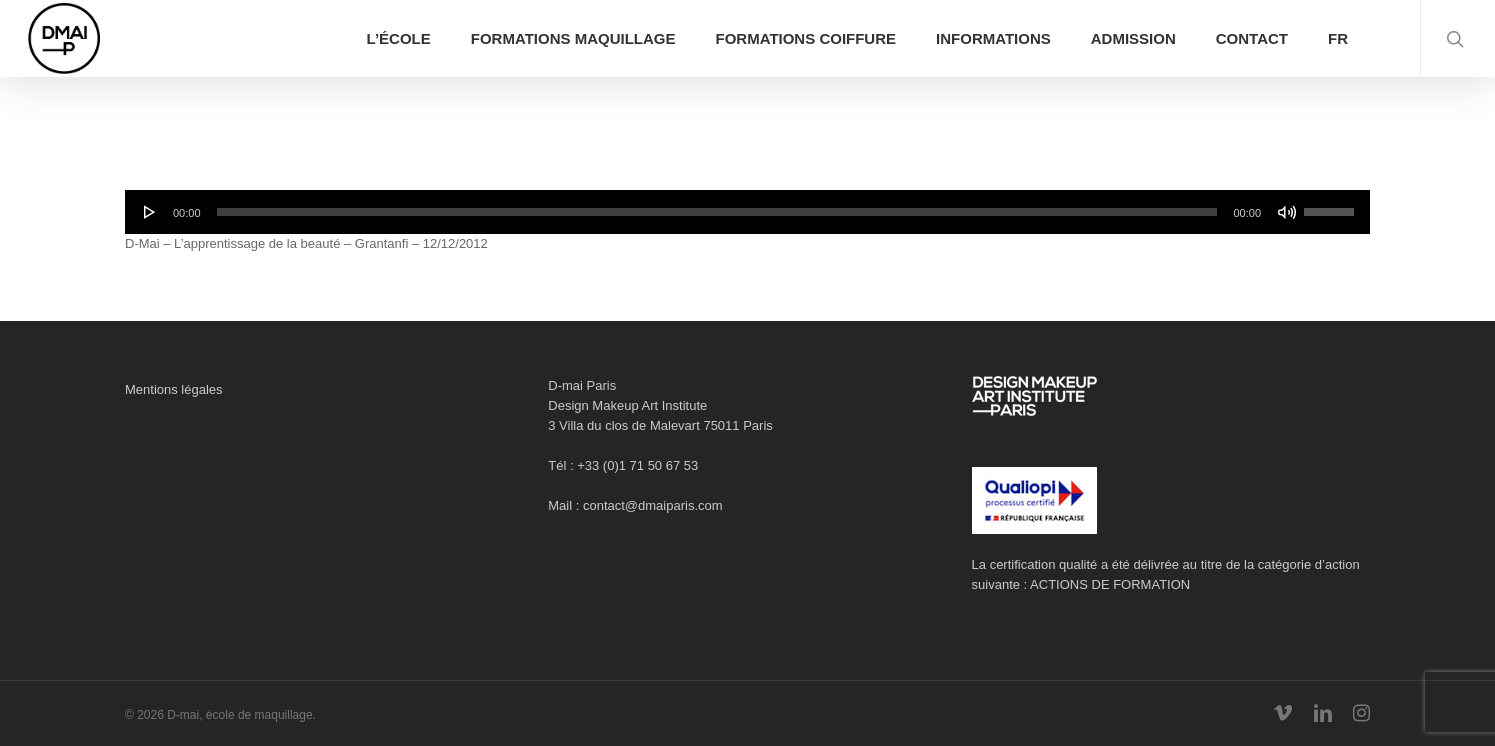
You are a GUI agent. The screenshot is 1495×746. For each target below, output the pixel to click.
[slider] (717, 212)
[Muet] (1287, 212)
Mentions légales (174, 389)
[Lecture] (150, 212)
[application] (747, 212)
